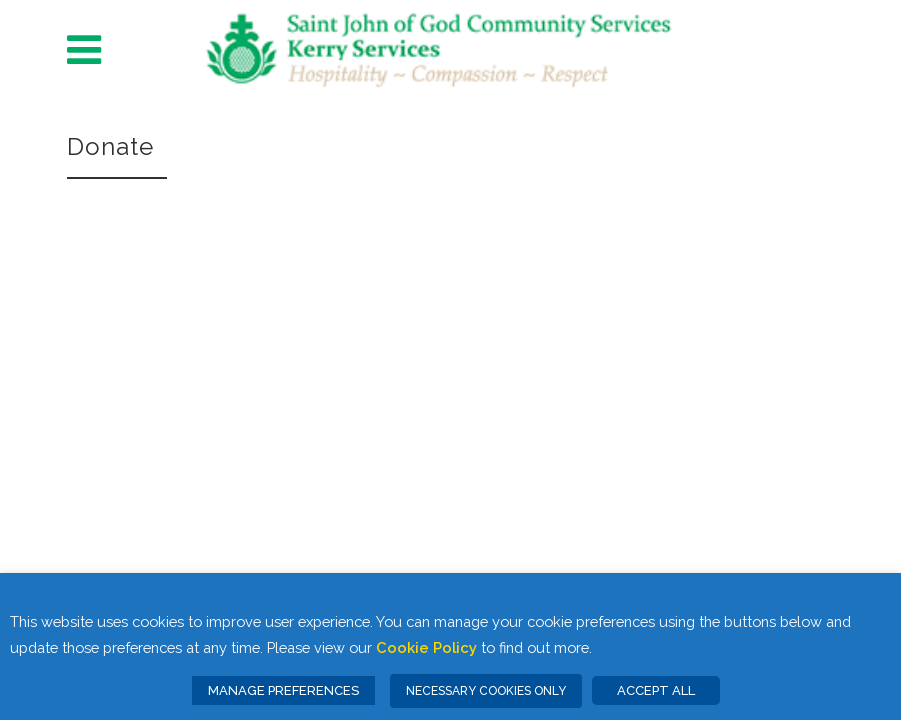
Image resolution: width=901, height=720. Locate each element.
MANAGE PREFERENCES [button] (283, 690)
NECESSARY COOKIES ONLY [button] (486, 691)
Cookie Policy (426, 647)
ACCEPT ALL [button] (656, 690)
